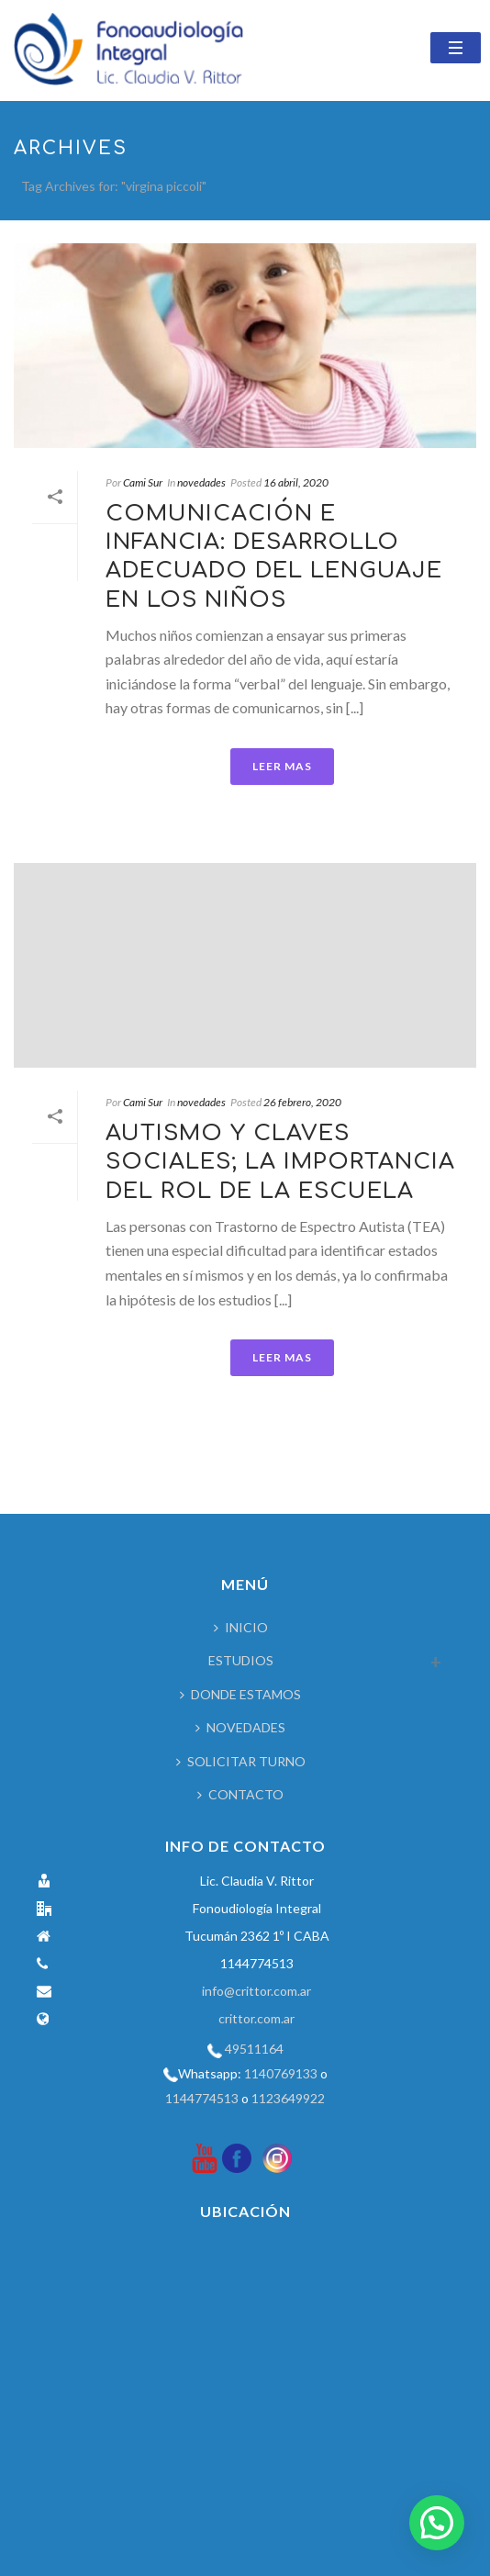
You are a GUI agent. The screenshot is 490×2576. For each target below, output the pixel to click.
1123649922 (288, 2098)
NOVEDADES (240, 1727)
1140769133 (280, 2073)
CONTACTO (240, 1794)
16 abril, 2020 (296, 482)
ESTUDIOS (240, 1660)
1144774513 (202, 2098)
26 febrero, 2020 (302, 1102)
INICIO (241, 1627)
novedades (201, 482)
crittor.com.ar (256, 2018)
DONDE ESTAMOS (240, 1694)
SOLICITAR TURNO (241, 1761)
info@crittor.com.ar (256, 1991)
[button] (436, 2522)
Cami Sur (142, 482)
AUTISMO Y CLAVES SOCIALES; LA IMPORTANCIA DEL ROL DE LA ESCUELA (280, 1162)
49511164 (254, 2048)
